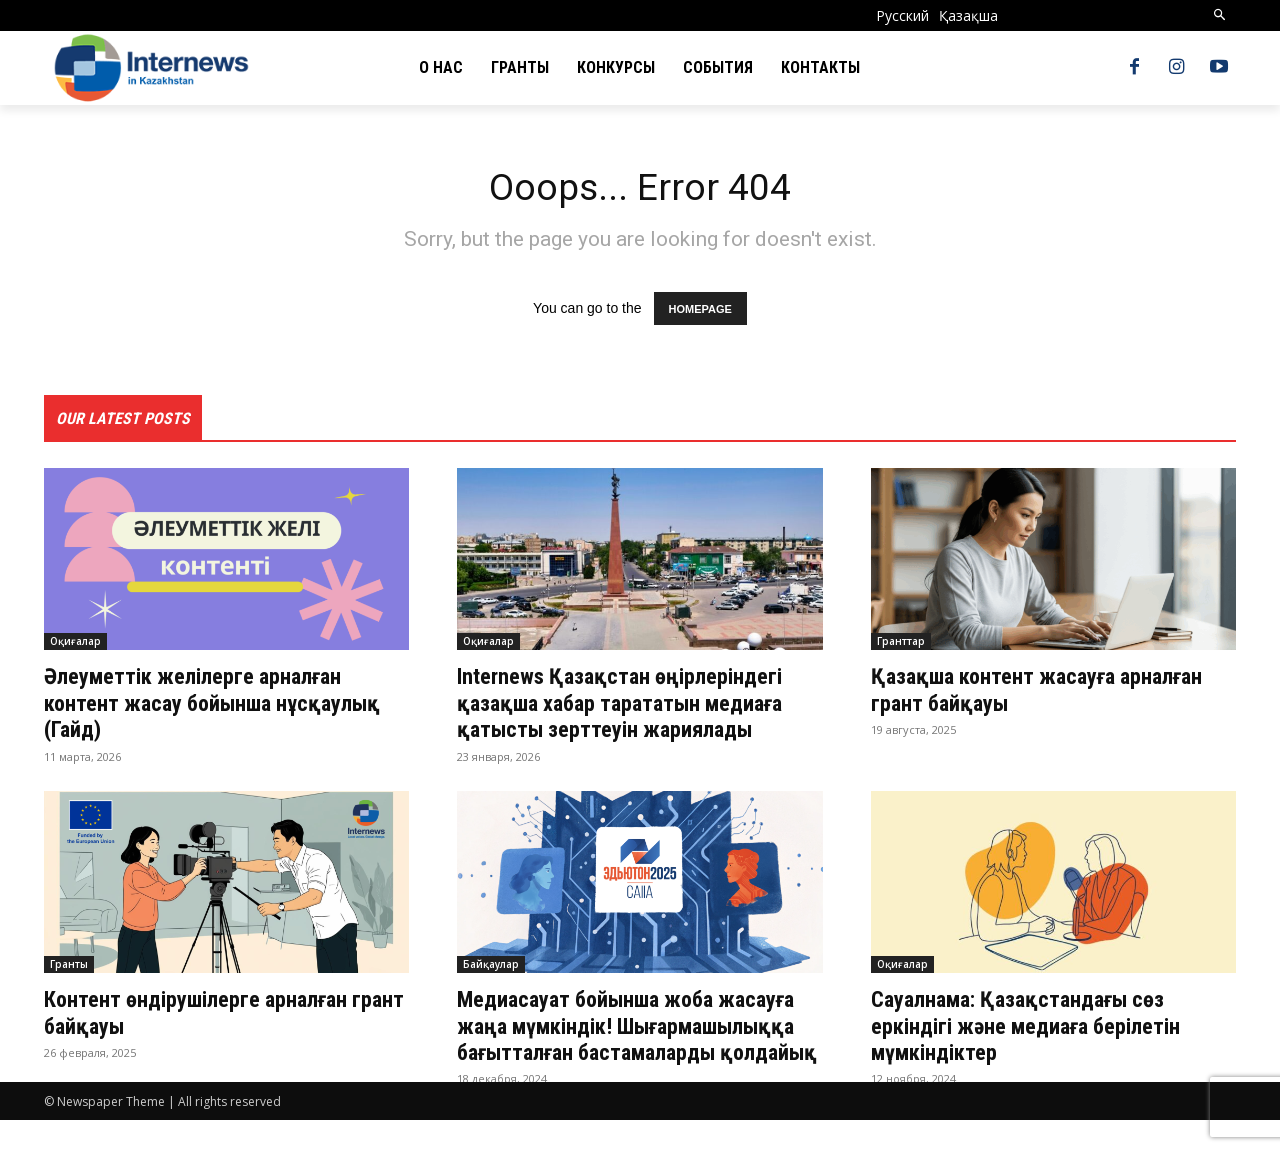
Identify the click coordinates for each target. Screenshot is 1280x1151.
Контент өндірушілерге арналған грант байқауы (210, 1016)
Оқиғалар (75, 646)
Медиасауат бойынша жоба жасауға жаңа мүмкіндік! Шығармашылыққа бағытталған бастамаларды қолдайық (623, 1042)
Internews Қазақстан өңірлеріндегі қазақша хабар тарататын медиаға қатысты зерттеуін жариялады (634, 707)
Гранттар (901, 646)
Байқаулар (491, 968)
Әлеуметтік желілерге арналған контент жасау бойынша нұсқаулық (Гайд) (208, 707)
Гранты (69, 968)
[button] (1220, 15)
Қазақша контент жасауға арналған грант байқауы (1052, 694)
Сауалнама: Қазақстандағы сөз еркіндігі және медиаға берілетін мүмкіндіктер (1041, 1029)
